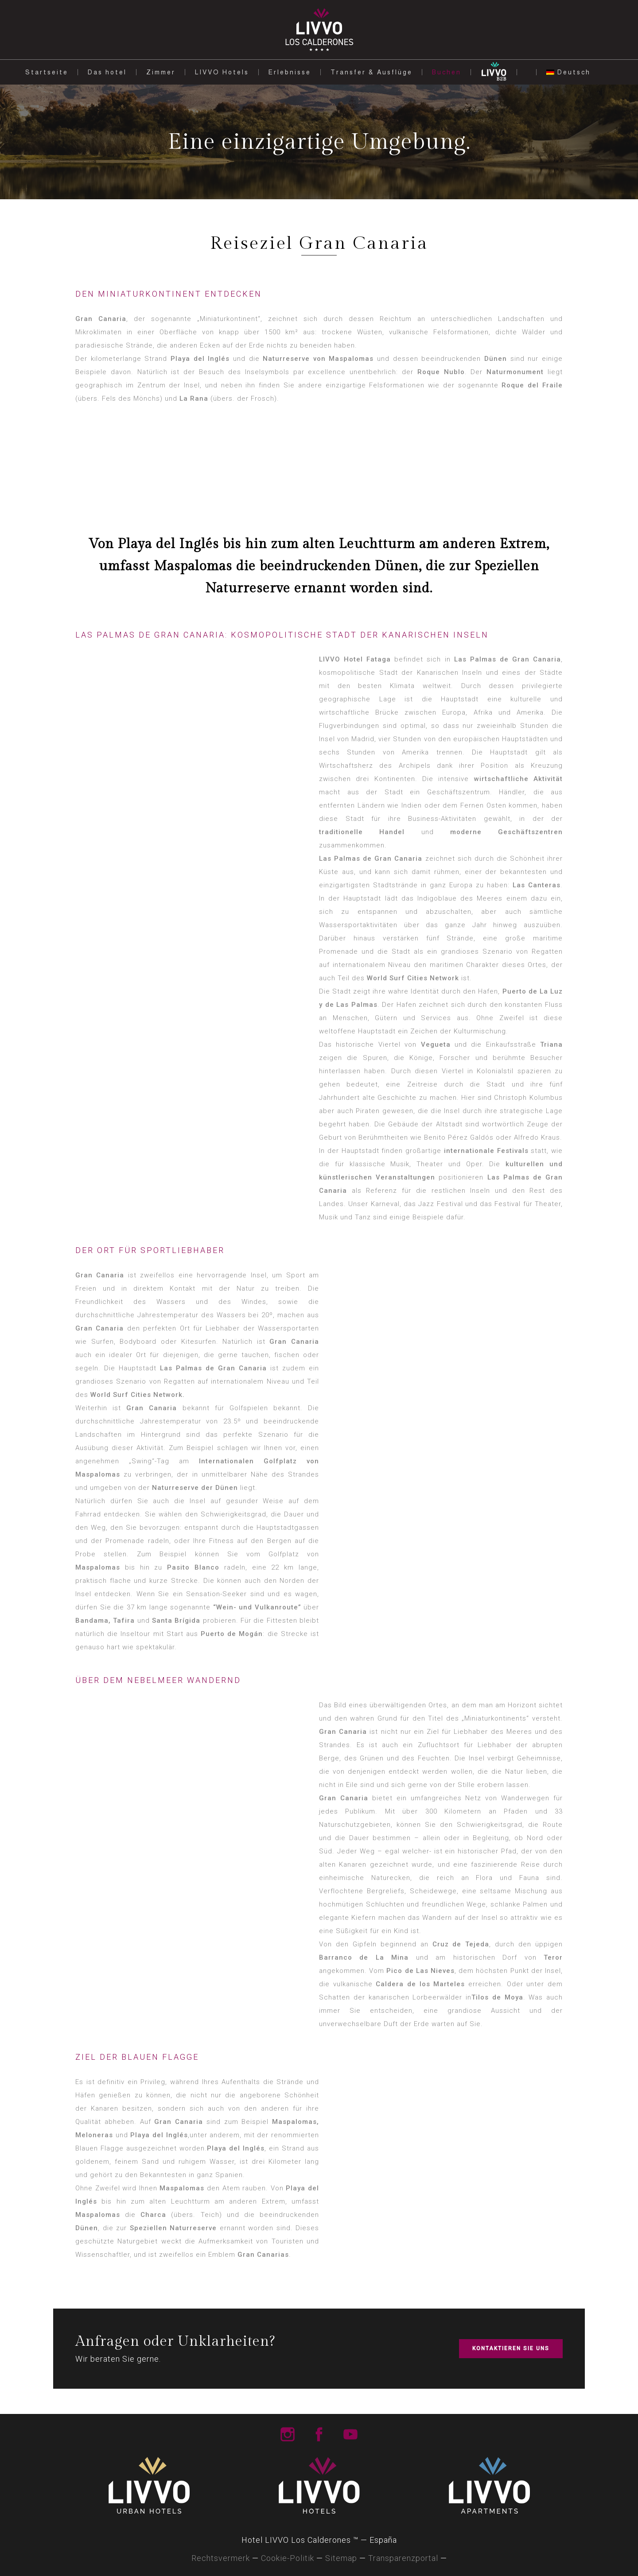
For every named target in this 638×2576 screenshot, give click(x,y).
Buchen (446, 72)
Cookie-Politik (287, 2558)
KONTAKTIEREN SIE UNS (510, 2348)
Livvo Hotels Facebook (319, 2434)
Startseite (46, 72)
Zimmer (160, 72)
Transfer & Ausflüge (371, 72)
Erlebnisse (289, 72)
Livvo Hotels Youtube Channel (350, 2434)
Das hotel (107, 72)
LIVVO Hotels (222, 72)
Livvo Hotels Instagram (287, 2434)
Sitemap (341, 2558)
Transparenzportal (403, 2558)
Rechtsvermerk (220, 2558)
